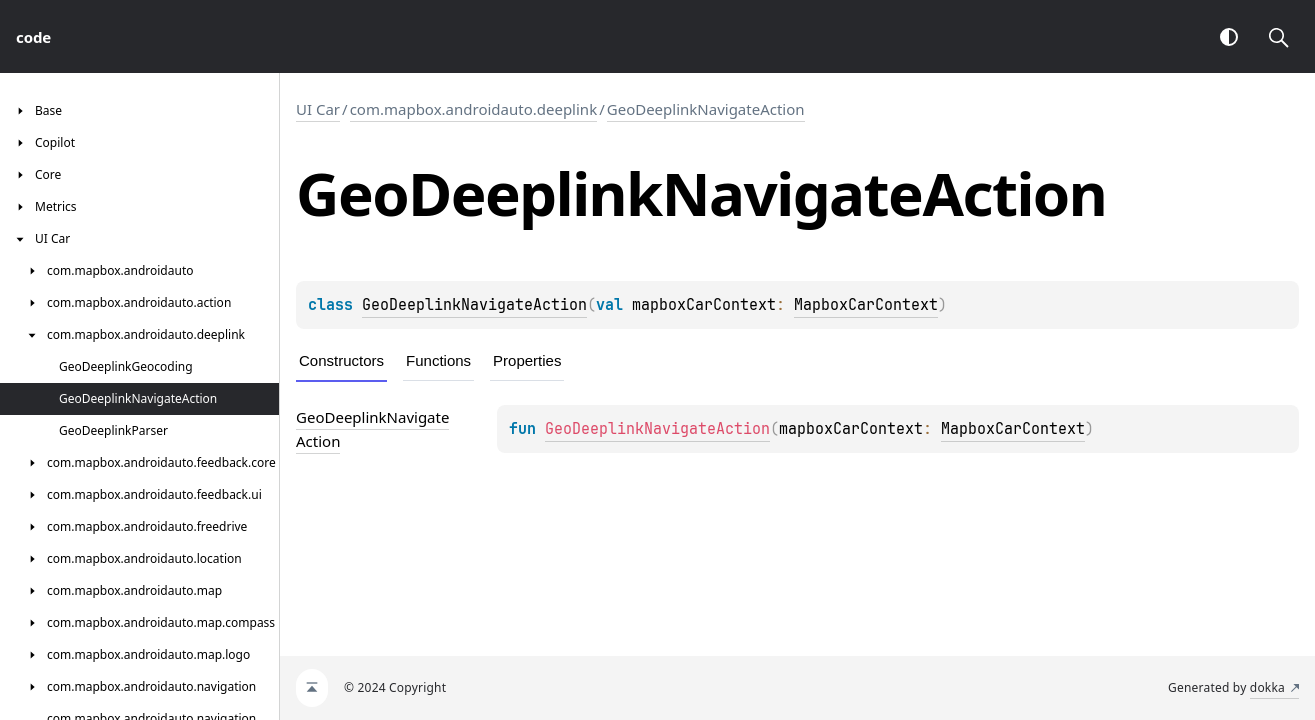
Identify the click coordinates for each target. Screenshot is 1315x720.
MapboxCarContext (866, 305)
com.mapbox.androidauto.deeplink (474, 109)
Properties (527, 360)
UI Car (318, 109)
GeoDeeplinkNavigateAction (706, 109)
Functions (438, 360)
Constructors (341, 360)
